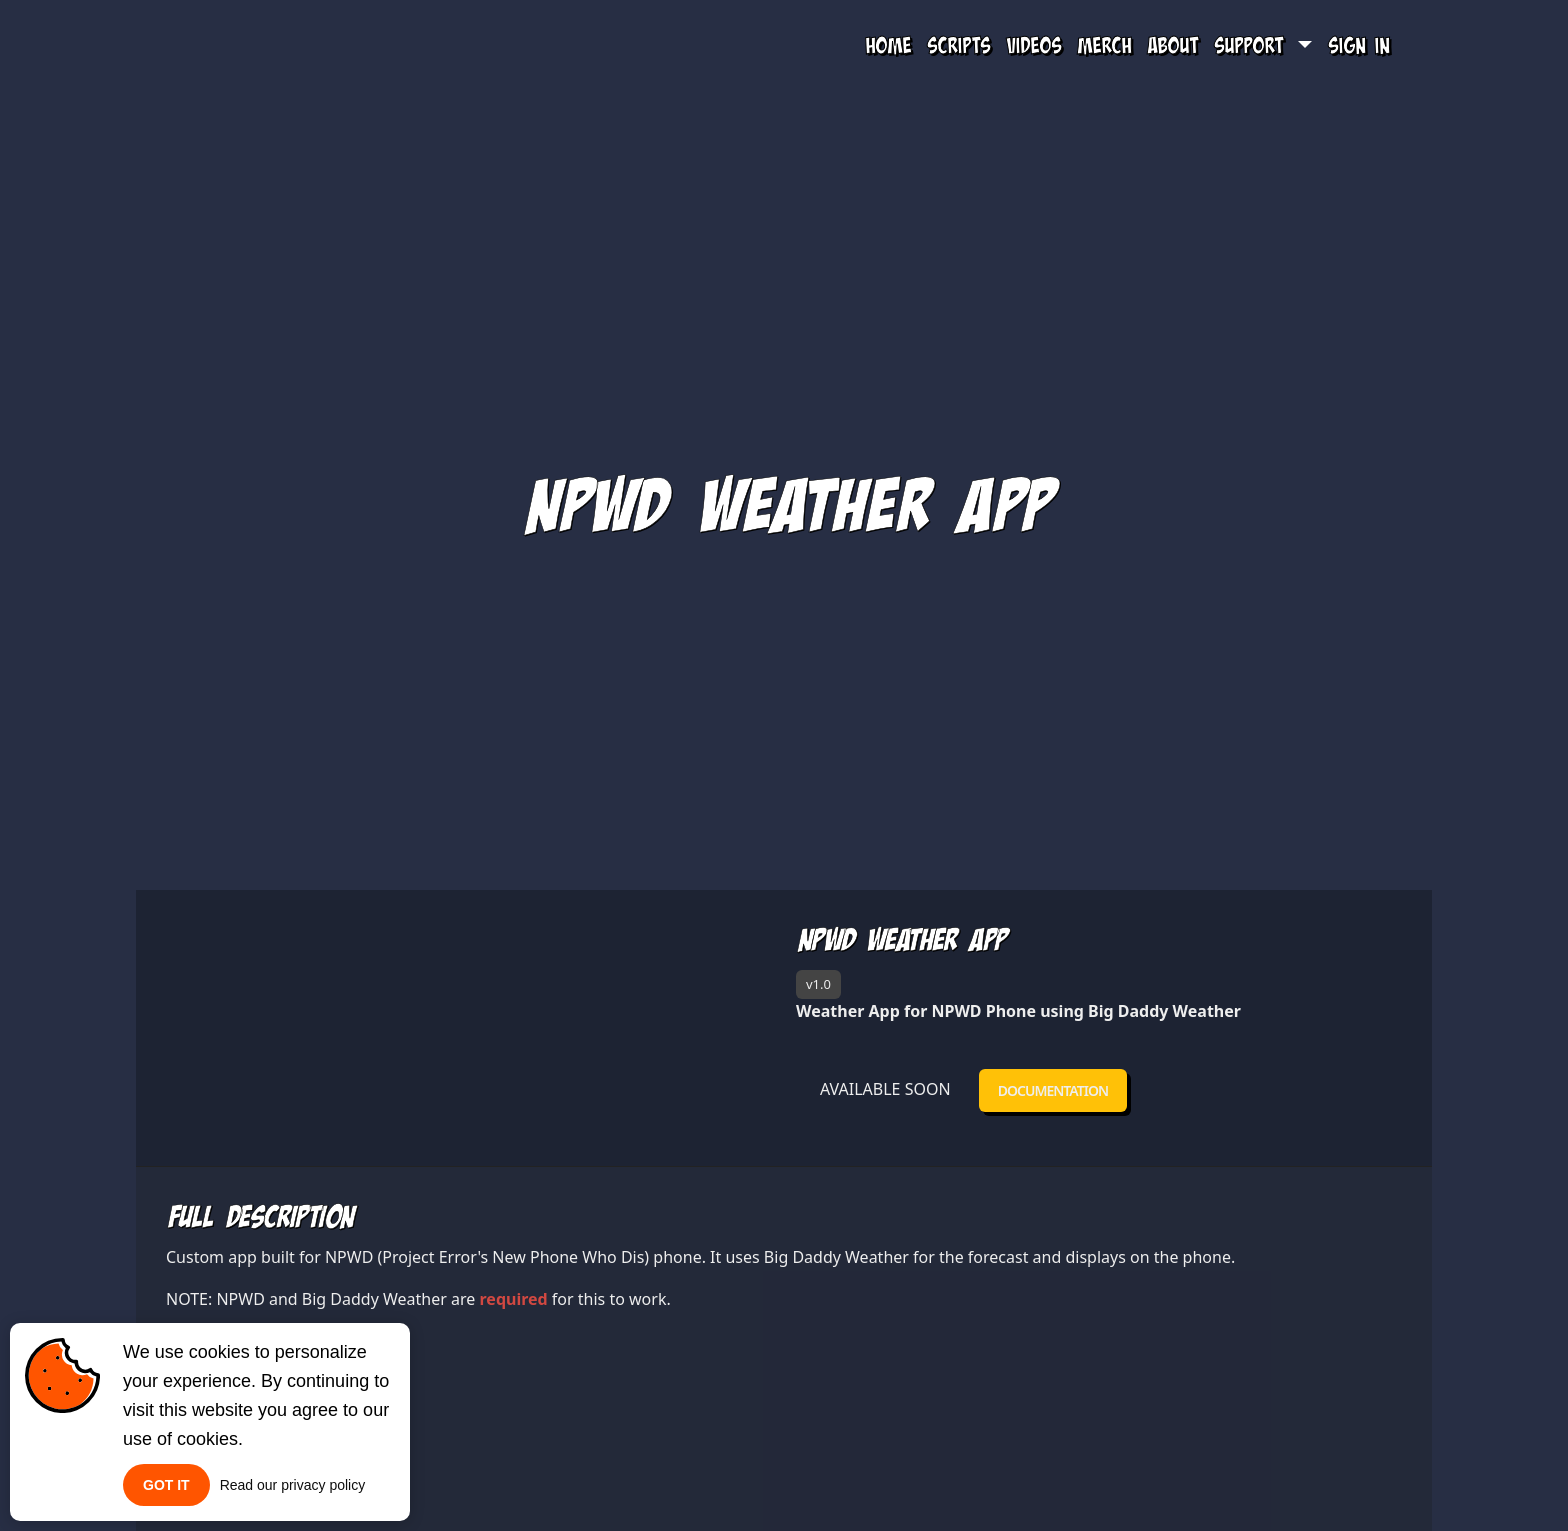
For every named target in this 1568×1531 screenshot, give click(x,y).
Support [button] (1253, 45)
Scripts (958, 45)
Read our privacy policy (293, 1485)
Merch (1104, 45)
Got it (166, 1485)
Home (888, 45)
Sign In (1358, 45)
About (1172, 45)
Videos (1033, 45)
